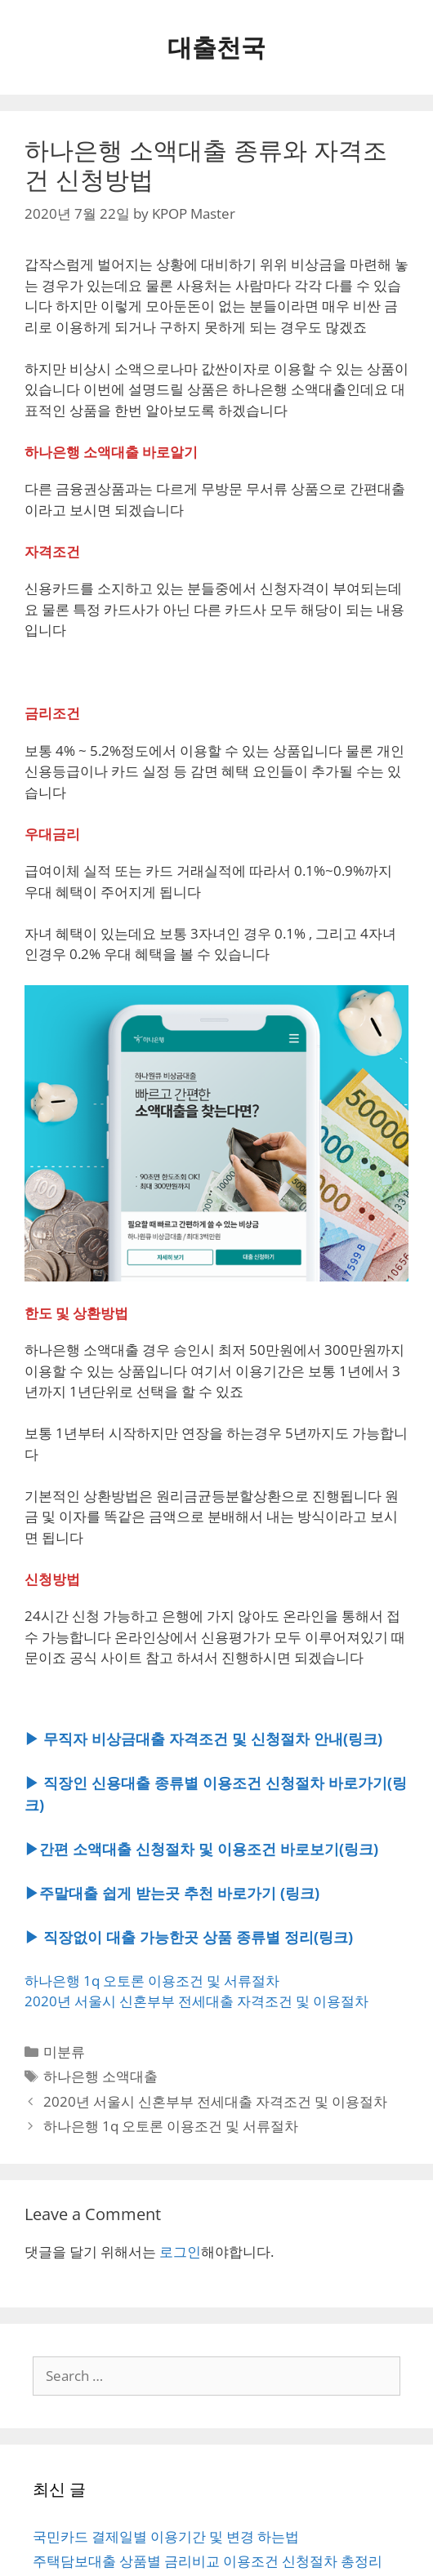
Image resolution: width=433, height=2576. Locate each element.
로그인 (180, 2251)
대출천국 (216, 47)
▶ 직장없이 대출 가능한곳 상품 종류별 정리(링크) (189, 1937)
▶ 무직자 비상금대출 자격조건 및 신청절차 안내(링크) (203, 1738)
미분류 (64, 2051)
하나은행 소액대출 (100, 2076)
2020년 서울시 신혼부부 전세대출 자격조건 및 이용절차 (196, 2001)
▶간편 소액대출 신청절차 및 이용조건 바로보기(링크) (201, 1849)
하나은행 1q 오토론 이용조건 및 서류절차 (152, 1980)
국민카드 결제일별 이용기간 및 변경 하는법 (166, 2536)
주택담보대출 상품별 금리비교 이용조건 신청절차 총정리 (207, 2561)
